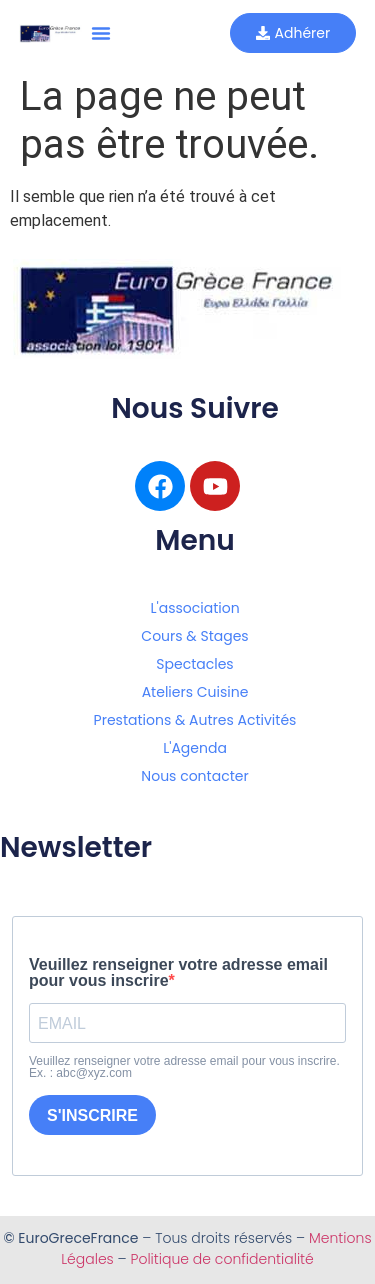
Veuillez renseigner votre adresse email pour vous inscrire (178, 973)
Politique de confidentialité (222, 1259)
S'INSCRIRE (92, 1115)
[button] (101, 33)
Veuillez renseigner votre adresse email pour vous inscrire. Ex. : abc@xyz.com (184, 1067)
